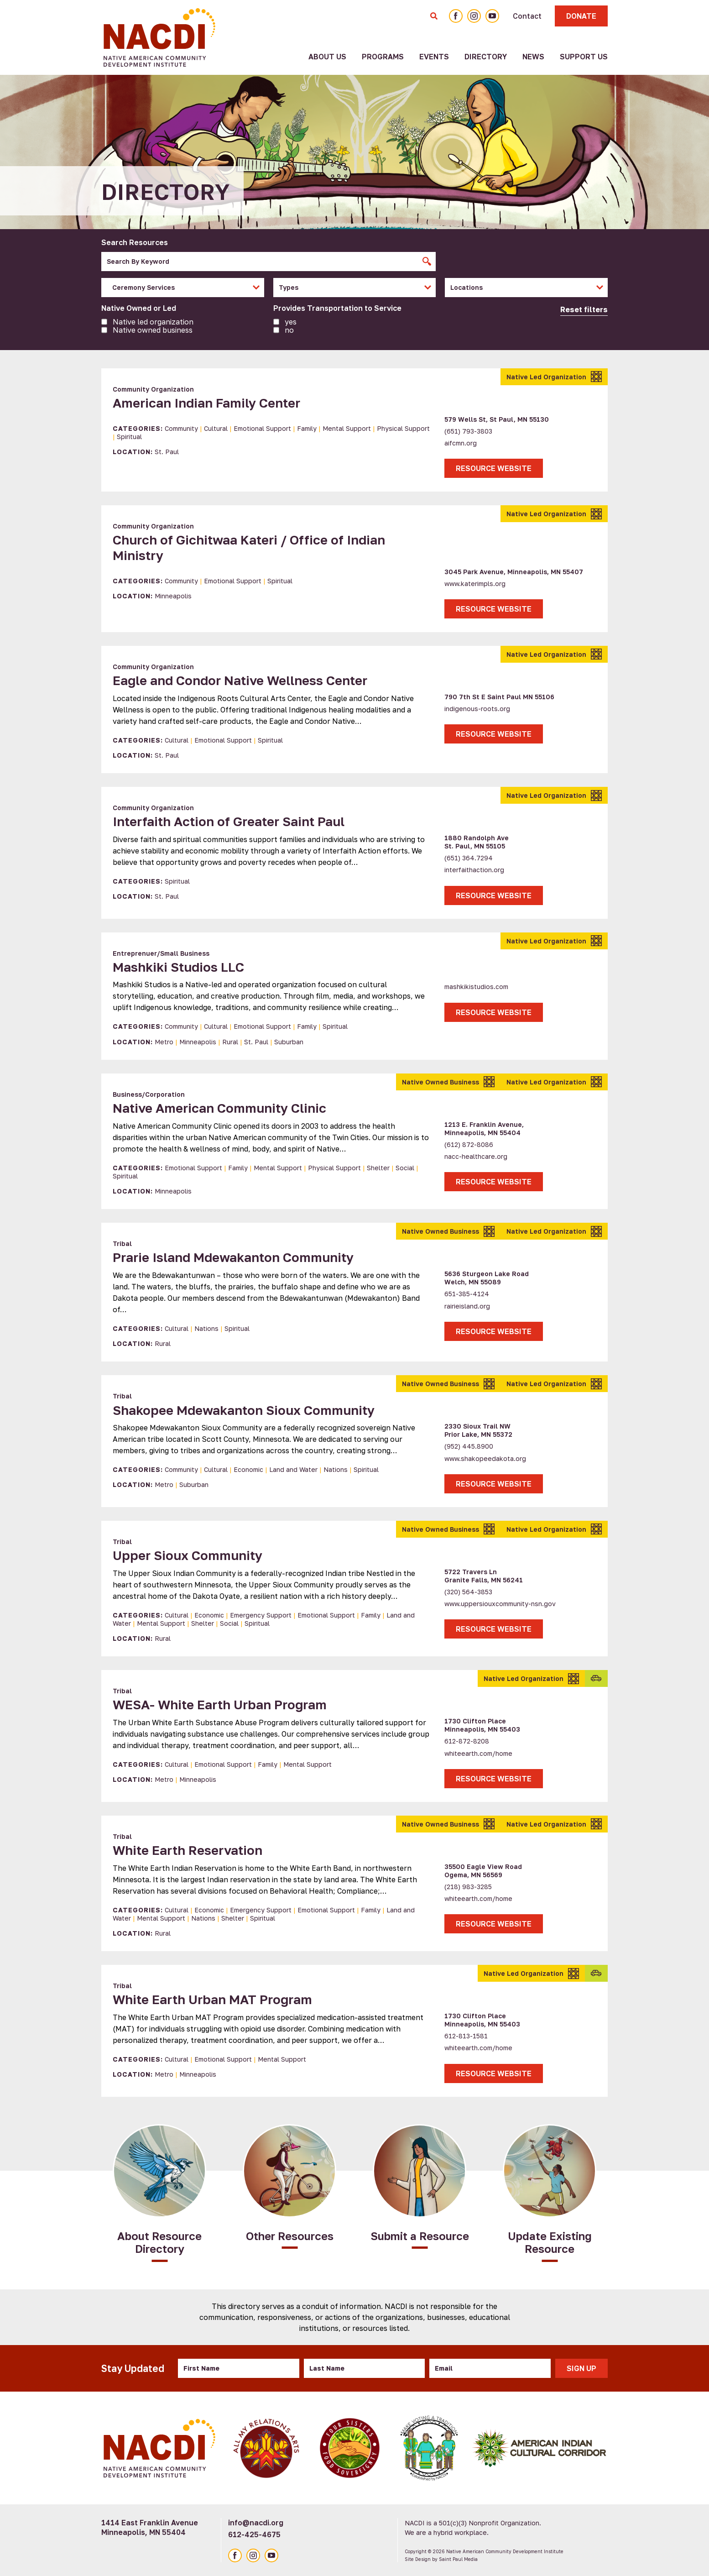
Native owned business (153, 330)
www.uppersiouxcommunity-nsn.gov (500, 1603)
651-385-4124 (466, 1294)
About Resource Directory (159, 2242)
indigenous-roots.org (477, 708)
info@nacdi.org (255, 2522)
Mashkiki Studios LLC (178, 966)
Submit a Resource (419, 2235)
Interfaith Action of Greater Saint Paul (228, 821)
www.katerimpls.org (475, 583)
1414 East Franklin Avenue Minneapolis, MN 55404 (149, 2527)
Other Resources (290, 2235)
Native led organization (153, 322)
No (289, 330)
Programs (383, 56)
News (533, 56)
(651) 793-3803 (468, 431)
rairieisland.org (467, 1306)
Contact (527, 16)
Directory (485, 56)
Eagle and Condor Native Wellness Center (240, 680)
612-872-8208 (466, 1741)
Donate (581, 16)
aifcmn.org (460, 443)
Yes (291, 322)
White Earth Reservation (187, 1850)
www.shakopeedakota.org (485, 1458)
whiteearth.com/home (478, 1753)
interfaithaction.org (474, 870)
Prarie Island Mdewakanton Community (233, 1257)
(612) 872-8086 (468, 1144)
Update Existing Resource (550, 2242)
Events (434, 56)
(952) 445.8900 (468, 1446)
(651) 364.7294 (468, 858)
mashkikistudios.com (476, 986)
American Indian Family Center (206, 402)
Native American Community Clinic (219, 1107)
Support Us (584, 56)
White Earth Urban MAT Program (212, 1999)
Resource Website (494, 468)
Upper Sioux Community (187, 1555)
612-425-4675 (254, 2534)
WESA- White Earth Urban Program (220, 1704)
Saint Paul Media (458, 2559)
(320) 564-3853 (468, 1592)
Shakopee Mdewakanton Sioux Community (244, 1410)
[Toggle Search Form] (434, 15)
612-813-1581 (466, 2036)
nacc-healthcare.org (475, 1156)
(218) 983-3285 (468, 1886)
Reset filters (584, 309)
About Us (327, 56)
